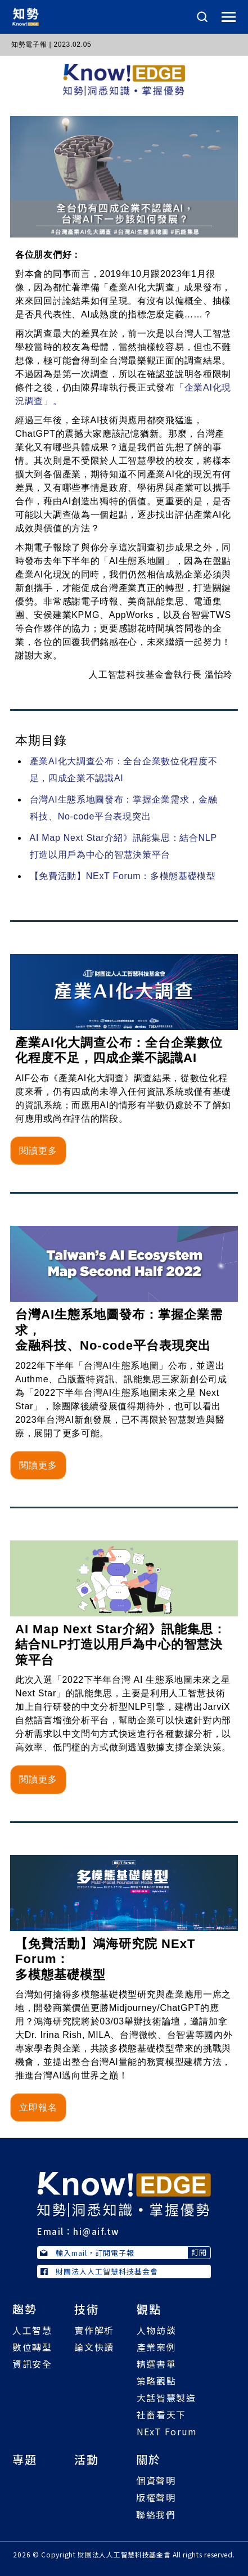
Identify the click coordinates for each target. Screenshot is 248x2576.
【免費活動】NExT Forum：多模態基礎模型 (123, 876)
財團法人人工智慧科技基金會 (99, 2271)
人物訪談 (156, 2330)
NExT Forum (167, 2431)
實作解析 (94, 2330)
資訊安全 (32, 2364)
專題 (24, 2459)
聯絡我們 (155, 2514)
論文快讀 (94, 2347)
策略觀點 (156, 2380)
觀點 (149, 2309)
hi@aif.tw (96, 2231)
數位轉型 (32, 2347)
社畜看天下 (161, 2414)
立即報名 (38, 2107)
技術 (86, 2309)
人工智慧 (32, 2330)
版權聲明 (155, 2497)
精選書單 (156, 2364)
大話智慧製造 (166, 2397)
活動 (86, 2459)
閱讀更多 (38, 1150)
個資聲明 (155, 2480)
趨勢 (24, 2309)
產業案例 (156, 2347)
